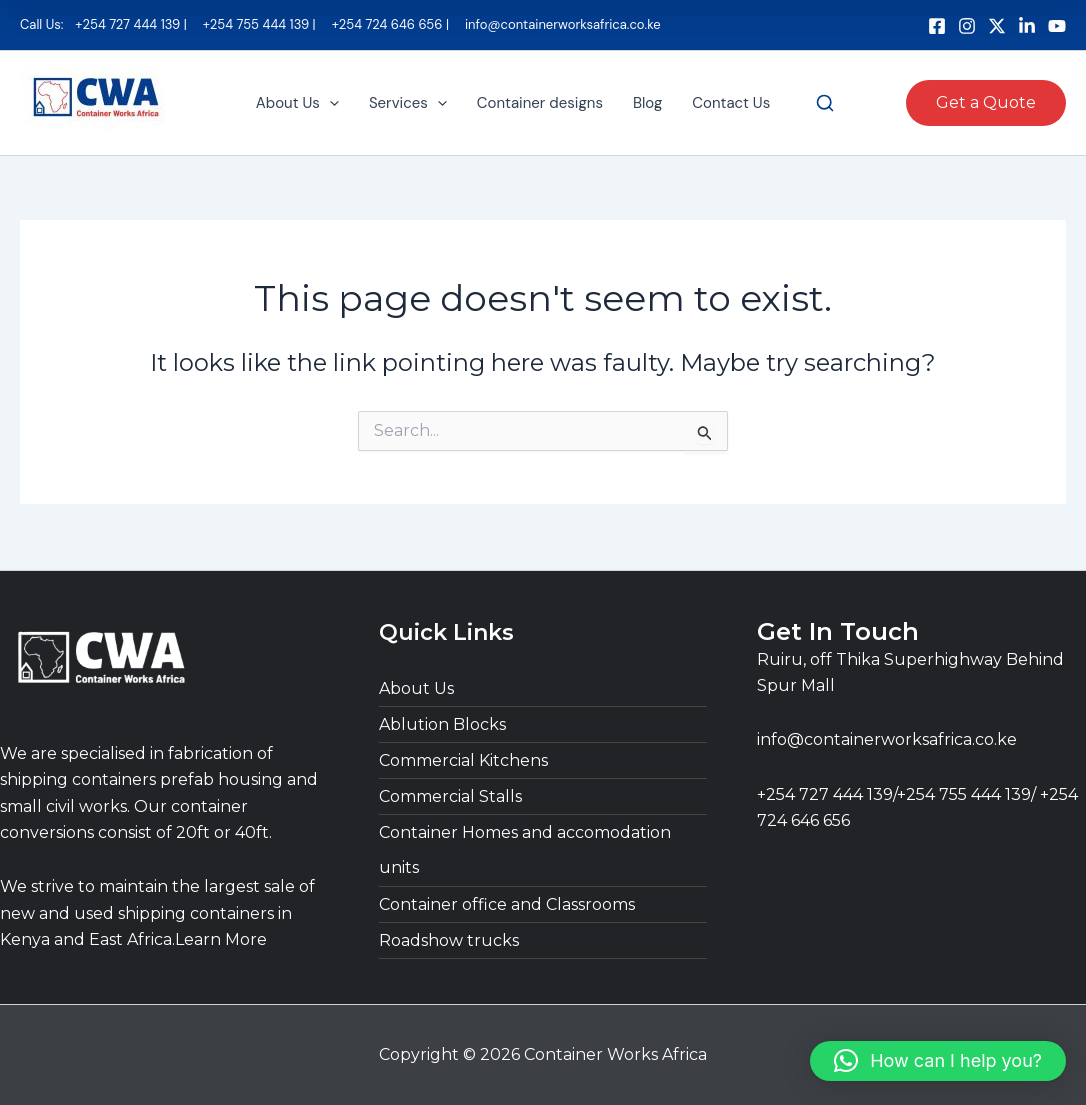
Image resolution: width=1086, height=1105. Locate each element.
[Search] (825, 104)
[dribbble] (1057, 26)
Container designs (540, 104)
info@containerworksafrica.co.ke (887, 739)
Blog (647, 104)
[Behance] (1027, 26)
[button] (329, 104)
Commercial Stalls (450, 796)
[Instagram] (967, 26)
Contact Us (731, 104)
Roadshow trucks (449, 940)
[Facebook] (937, 26)
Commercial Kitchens (463, 760)
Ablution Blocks (442, 724)
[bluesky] (997, 26)
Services (408, 104)
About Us (297, 104)
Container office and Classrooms (507, 904)
